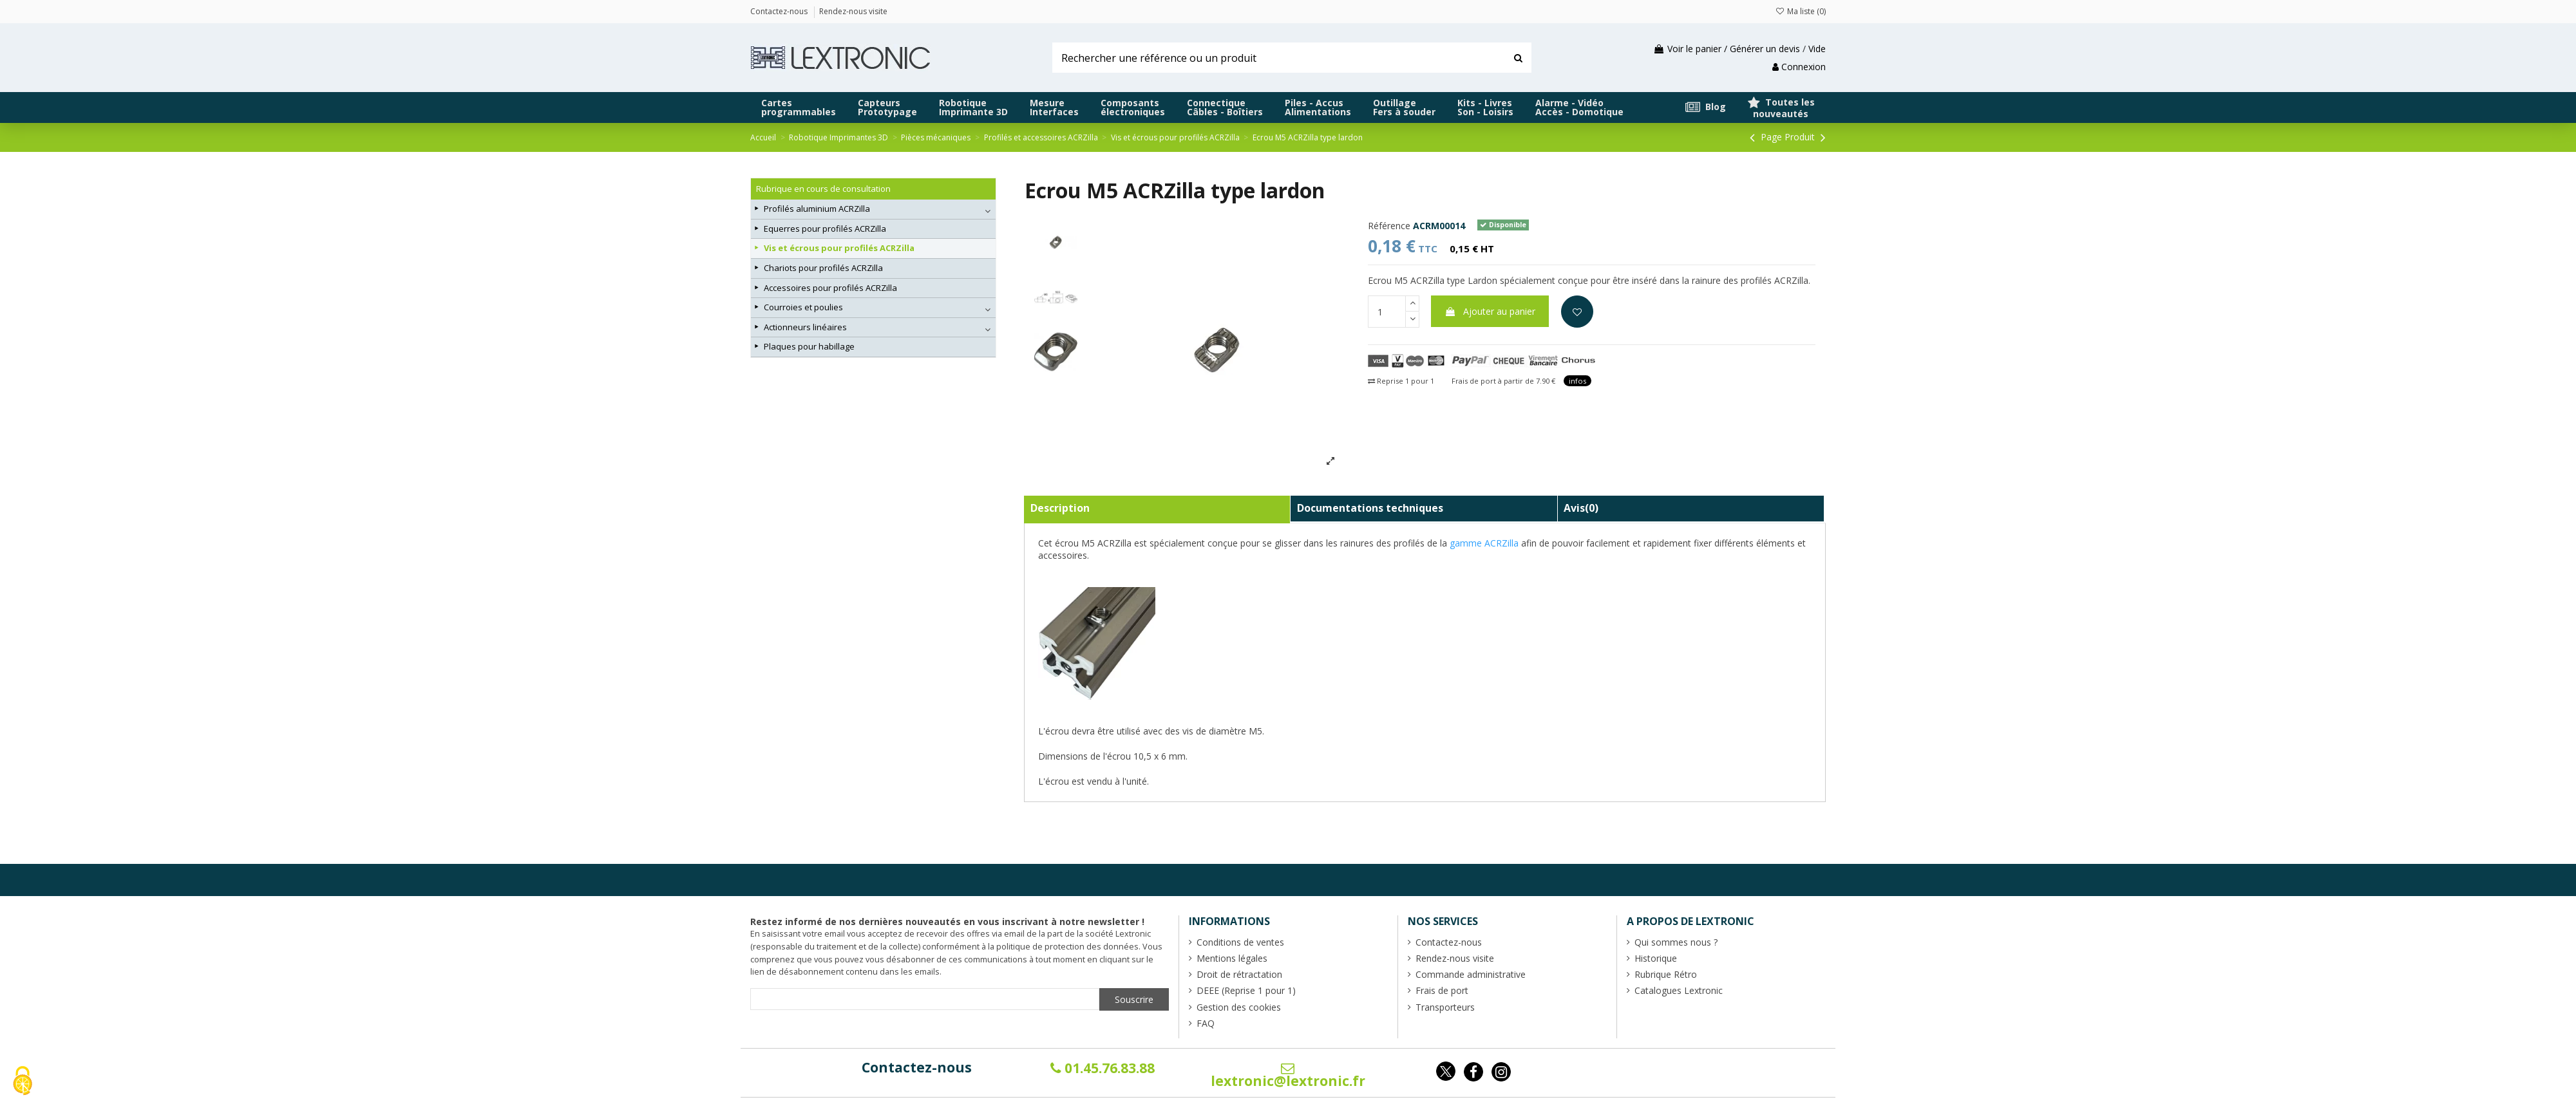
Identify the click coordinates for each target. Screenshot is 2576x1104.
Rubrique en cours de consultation (823, 188)
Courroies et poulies (803, 307)
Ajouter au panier (1489, 311)
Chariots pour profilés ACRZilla (823, 268)
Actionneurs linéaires (805, 327)
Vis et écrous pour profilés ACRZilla (839, 248)
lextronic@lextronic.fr (1288, 1076)
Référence (1389, 226)
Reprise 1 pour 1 (1401, 381)
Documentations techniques (1370, 508)
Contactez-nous (917, 1067)
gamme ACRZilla (1484, 543)
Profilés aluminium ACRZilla (817, 208)
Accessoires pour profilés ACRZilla (830, 288)
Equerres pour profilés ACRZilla (825, 228)
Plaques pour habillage (809, 346)
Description (1060, 508)
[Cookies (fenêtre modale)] (22, 1082)
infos (1577, 381)
